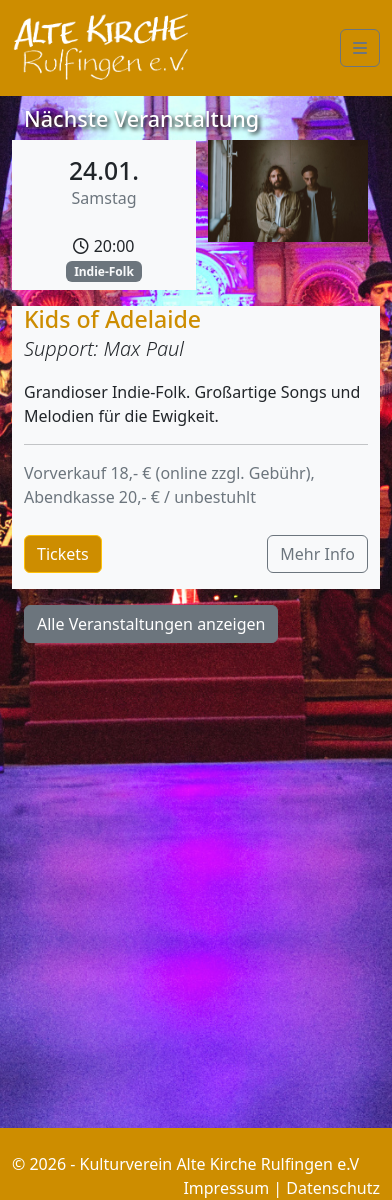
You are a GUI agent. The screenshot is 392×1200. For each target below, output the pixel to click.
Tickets (63, 554)
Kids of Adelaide (112, 319)
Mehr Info (317, 554)
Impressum (226, 1188)
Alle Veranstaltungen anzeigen (151, 624)
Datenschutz (333, 1188)
